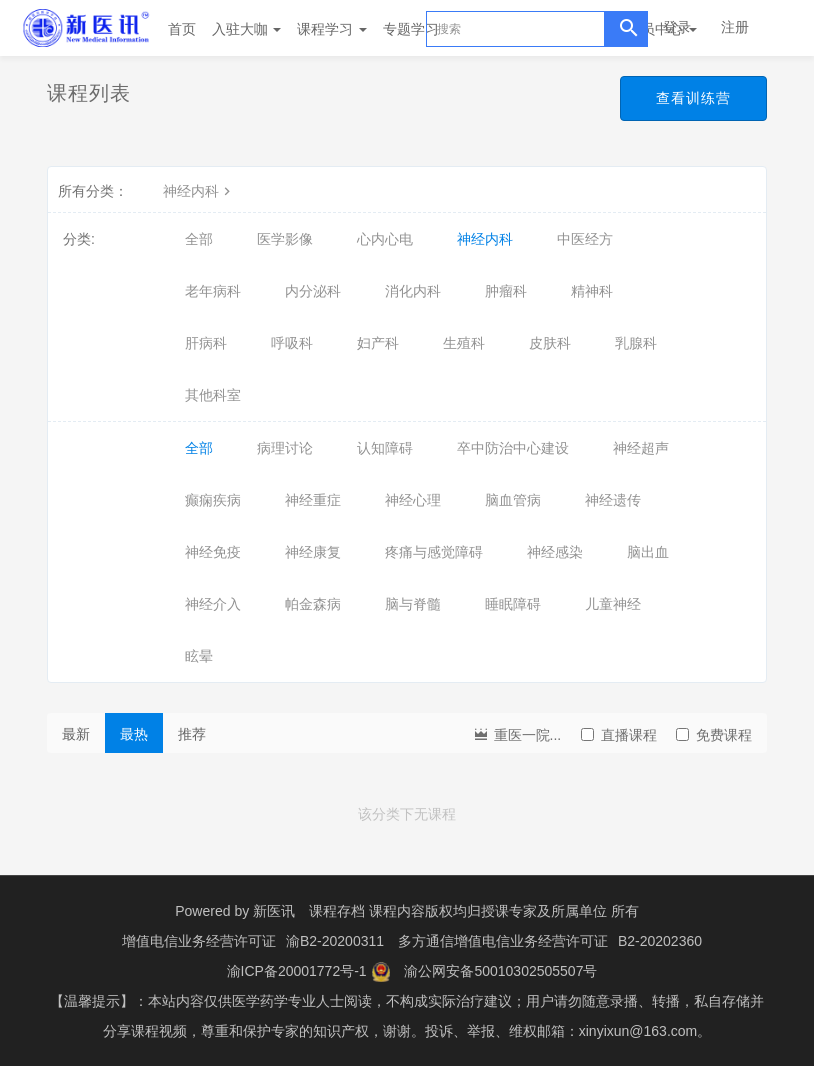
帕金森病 (313, 604)
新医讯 (274, 911)
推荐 (192, 734)
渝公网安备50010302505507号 (500, 971)
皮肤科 (550, 343)
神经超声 (641, 448)
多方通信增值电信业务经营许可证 (503, 941)
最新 (76, 734)
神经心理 (413, 500)
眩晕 (199, 656)
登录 (677, 27)
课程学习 (332, 29)
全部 (199, 239)
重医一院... (517, 733)
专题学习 (418, 29)
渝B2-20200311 (335, 941)
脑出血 (648, 552)
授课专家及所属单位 (544, 911)
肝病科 (206, 343)
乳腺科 (636, 343)
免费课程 (714, 735)
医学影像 (285, 239)
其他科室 (213, 395)
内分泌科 (313, 291)
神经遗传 (613, 500)
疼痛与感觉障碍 (434, 552)
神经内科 (199, 191)
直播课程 (619, 735)
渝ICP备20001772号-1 (297, 971)
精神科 (592, 291)
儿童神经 (613, 604)
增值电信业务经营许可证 (199, 941)
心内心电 (385, 239)
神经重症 (313, 500)
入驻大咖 (247, 29)
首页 (182, 29)
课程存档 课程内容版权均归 (395, 911)
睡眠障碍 (513, 604)
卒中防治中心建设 (513, 448)
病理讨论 (285, 448)
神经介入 (213, 604)
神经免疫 (213, 552)
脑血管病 (513, 500)
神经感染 (555, 552)
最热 (134, 734)
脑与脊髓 (413, 604)
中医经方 (585, 239)
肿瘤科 (506, 291)
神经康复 (313, 552)
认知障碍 (385, 448)
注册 (735, 27)
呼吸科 (292, 343)
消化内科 (413, 291)
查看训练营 (693, 98)
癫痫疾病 (213, 500)
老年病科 (213, 291)
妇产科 (378, 343)
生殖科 (464, 343)
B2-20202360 (660, 941)
